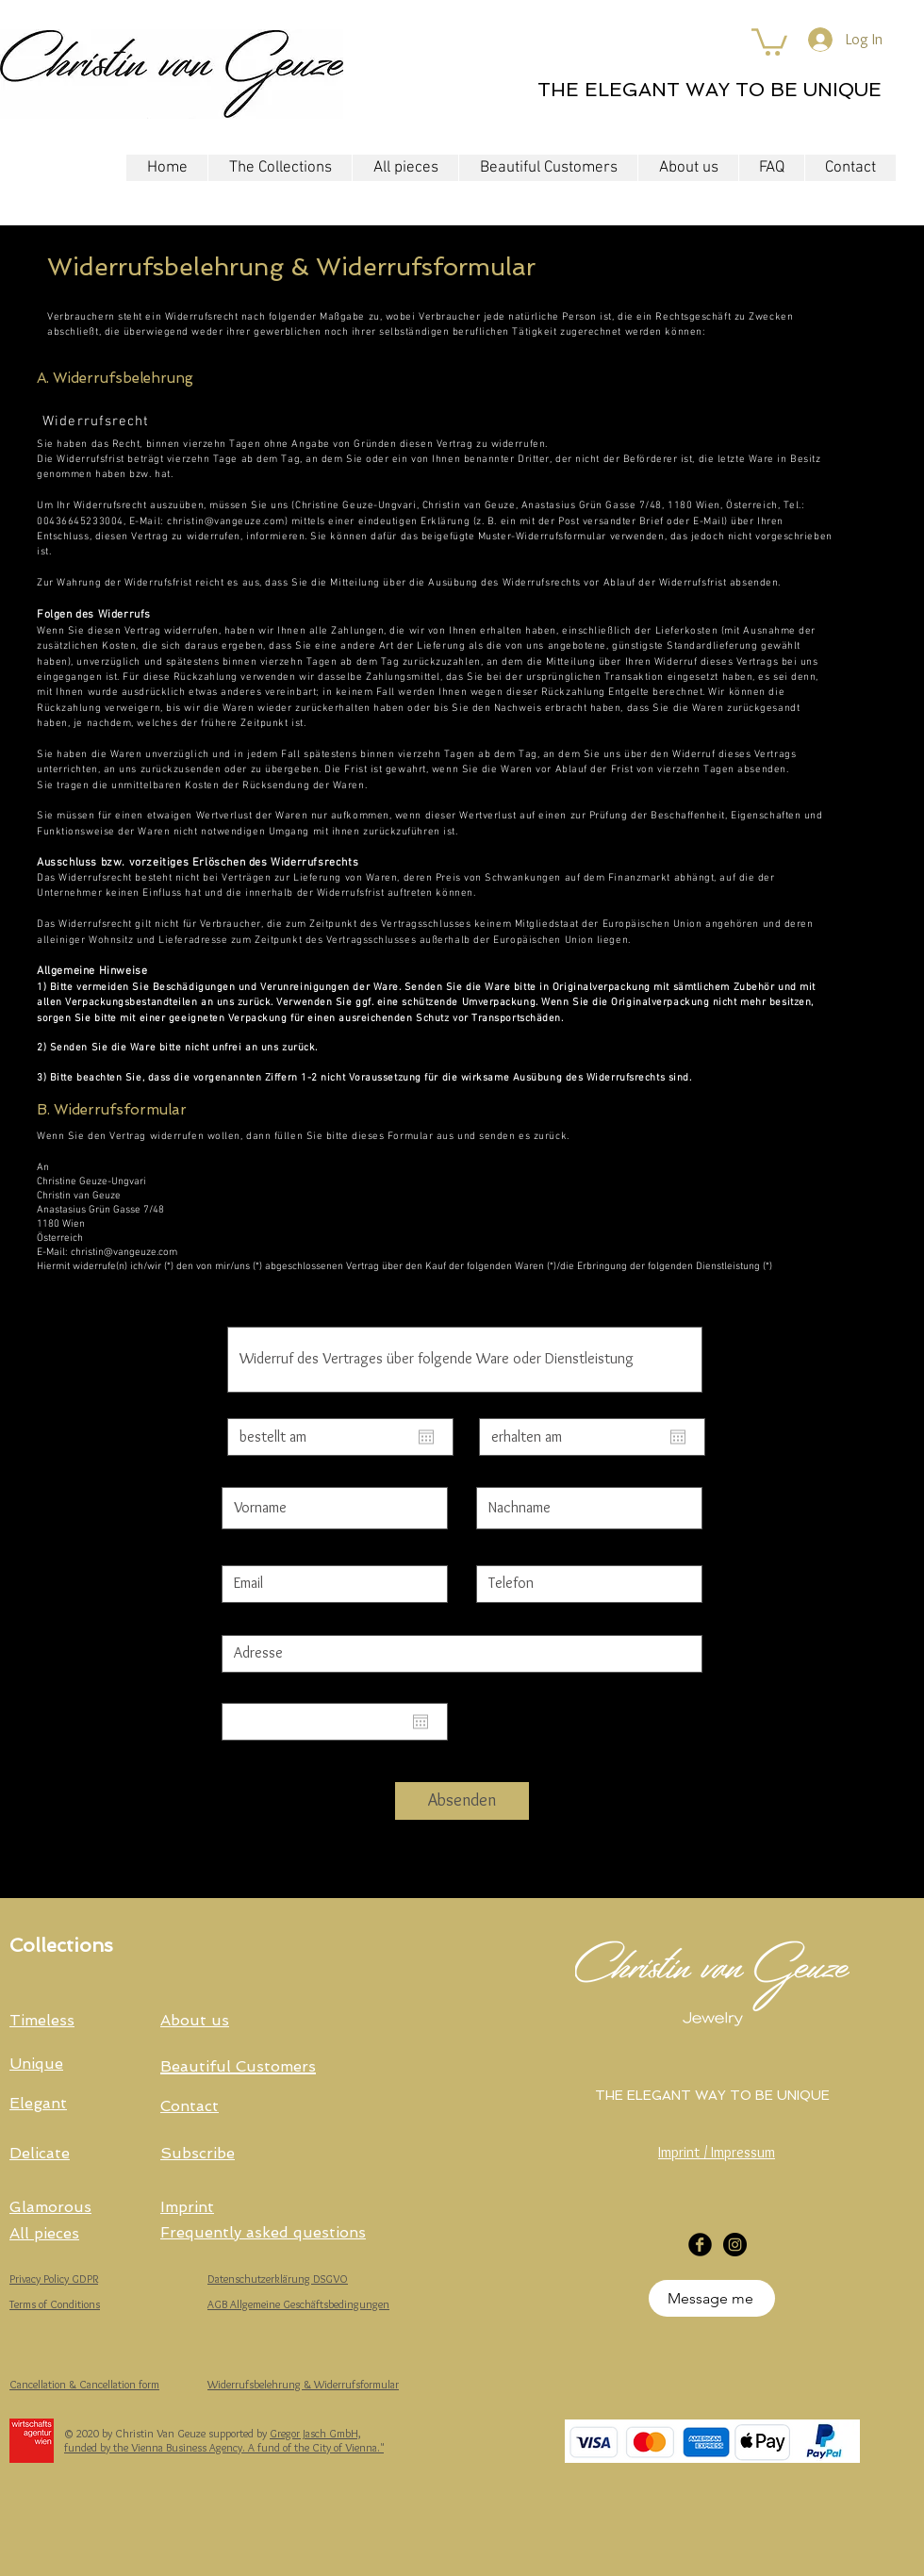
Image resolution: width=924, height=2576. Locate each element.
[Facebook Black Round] (700, 2244)
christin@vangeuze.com (226, 522)
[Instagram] (735, 2244)
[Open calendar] (426, 1437)
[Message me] (712, 2298)
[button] (769, 40)
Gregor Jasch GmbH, (315, 2433)
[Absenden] (462, 1801)
